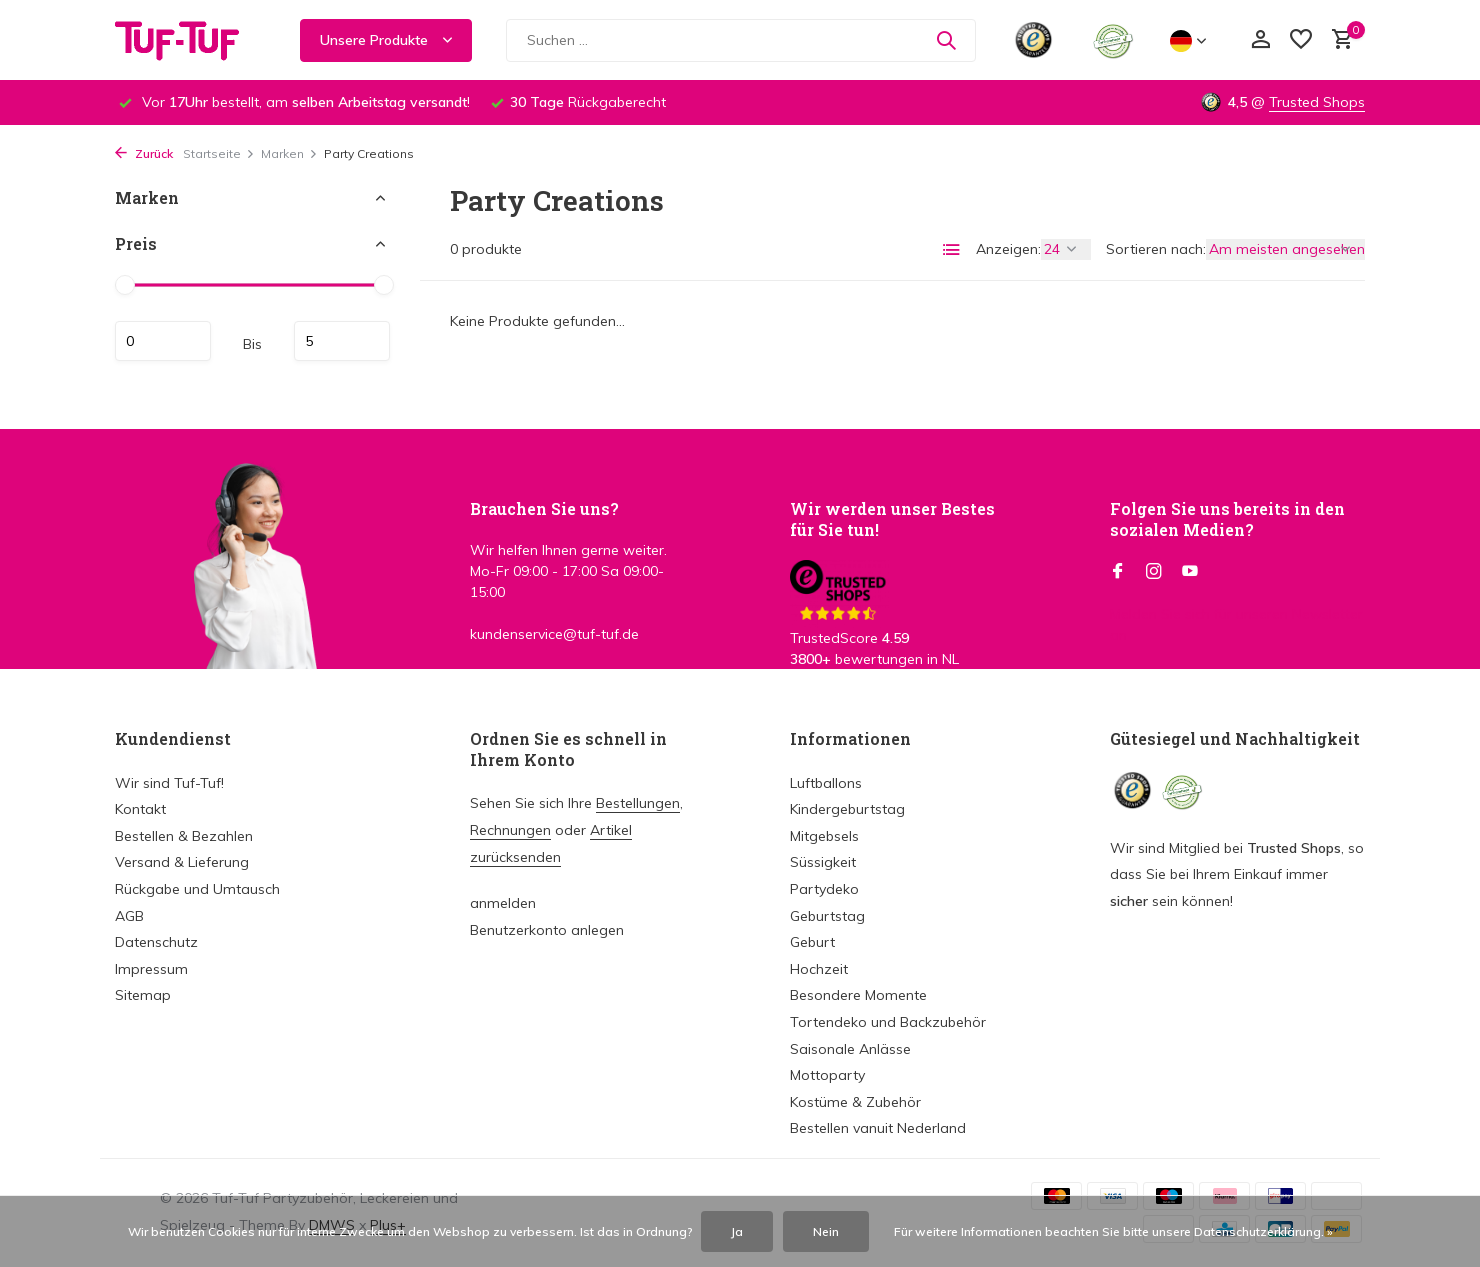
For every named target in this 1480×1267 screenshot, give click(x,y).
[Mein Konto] (1260, 40)
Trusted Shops (1317, 102)
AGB (129, 916)
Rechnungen (510, 830)
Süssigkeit (823, 862)
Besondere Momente (858, 995)
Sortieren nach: (1156, 249)
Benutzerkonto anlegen (547, 930)
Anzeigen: (1008, 249)
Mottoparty (827, 1075)
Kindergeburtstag (847, 809)
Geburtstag (827, 916)
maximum (342, 341)
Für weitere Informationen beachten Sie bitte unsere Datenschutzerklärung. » (1113, 1231)
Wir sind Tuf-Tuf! (169, 783)
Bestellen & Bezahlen (184, 836)
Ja (737, 1231)
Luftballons (826, 783)
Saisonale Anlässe (850, 1049)
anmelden (503, 903)
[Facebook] (1118, 572)
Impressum (151, 969)
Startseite (219, 153)
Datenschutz (156, 942)
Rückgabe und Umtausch (197, 889)
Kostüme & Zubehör (855, 1102)
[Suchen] (741, 40)
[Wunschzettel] (1301, 40)
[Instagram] (1154, 572)
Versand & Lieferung (182, 862)
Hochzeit (819, 969)
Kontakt (140, 809)
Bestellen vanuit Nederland (878, 1128)
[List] (952, 250)
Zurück (144, 153)
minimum (163, 341)
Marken (289, 153)
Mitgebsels (824, 836)
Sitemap (143, 995)
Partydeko (824, 889)
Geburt (812, 942)
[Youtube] (1190, 572)
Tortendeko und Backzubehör (888, 1022)
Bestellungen (638, 803)
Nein (826, 1231)
